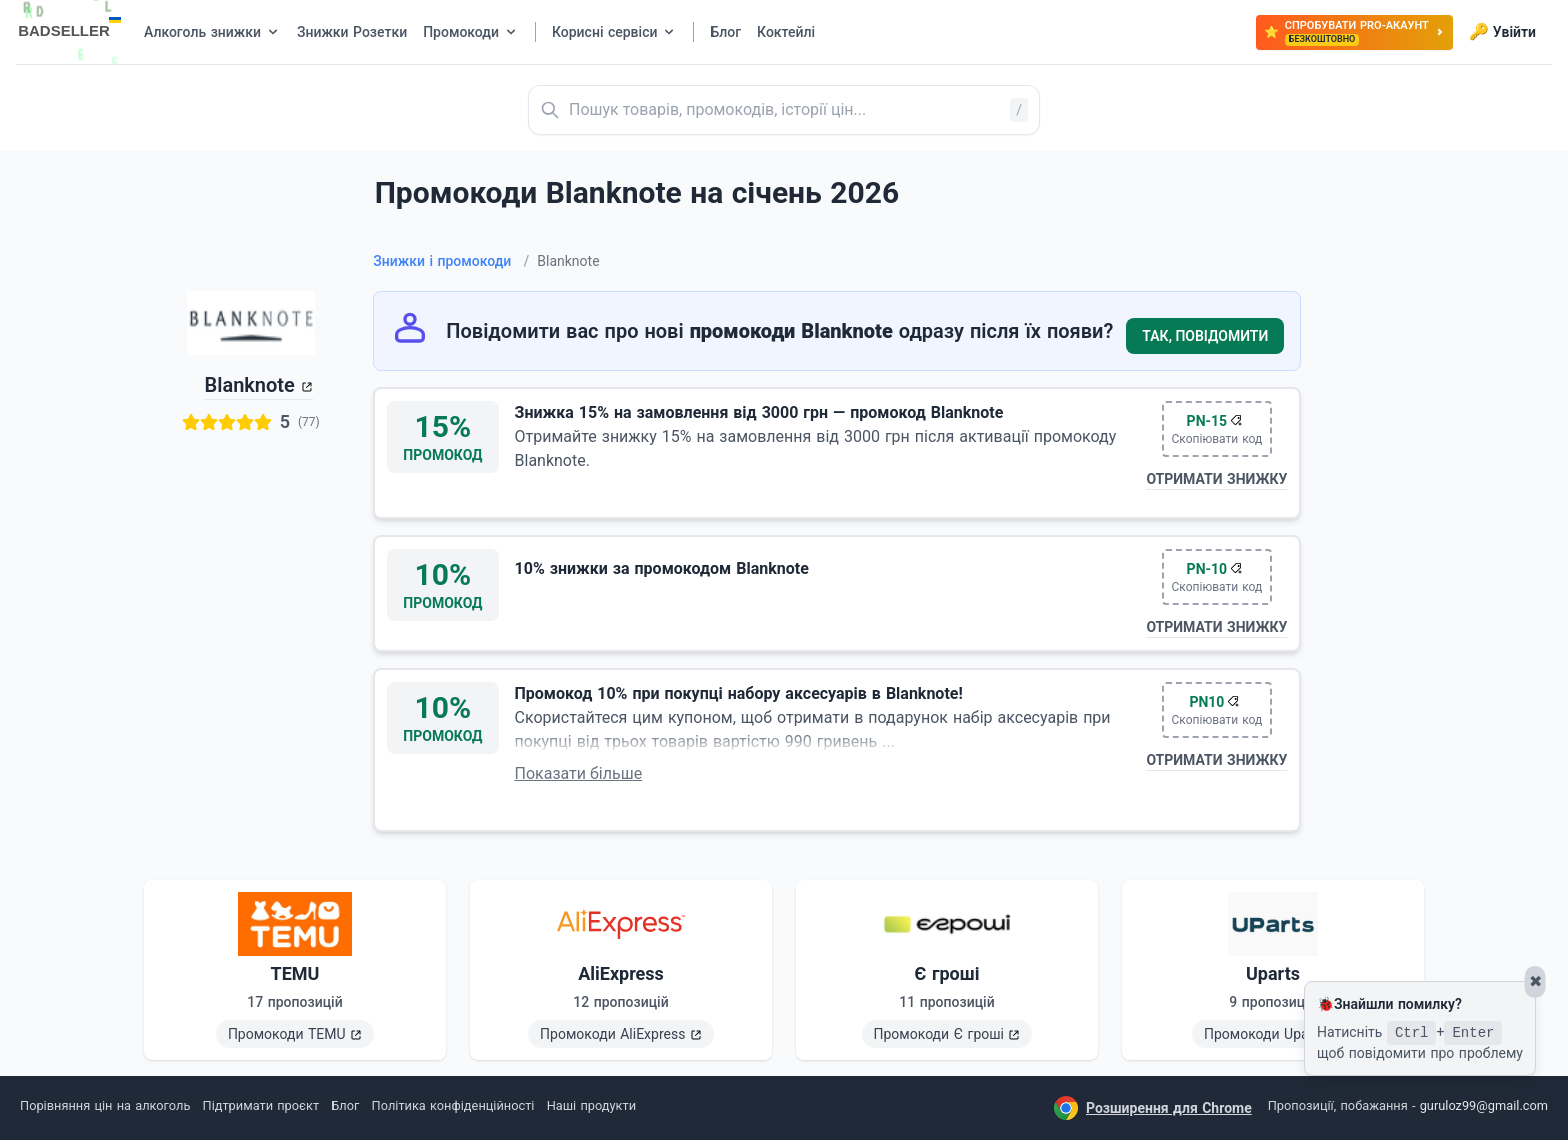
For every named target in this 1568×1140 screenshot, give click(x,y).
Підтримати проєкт (261, 1105)
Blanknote (250, 385)
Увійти (1502, 32)
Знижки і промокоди (451, 261)
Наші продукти (591, 1105)
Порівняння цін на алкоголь (105, 1105)
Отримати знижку (1216, 479)
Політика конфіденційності (453, 1105)
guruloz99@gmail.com (1484, 1105)
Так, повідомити (1205, 336)
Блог (345, 1105)
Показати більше (579, 773)
